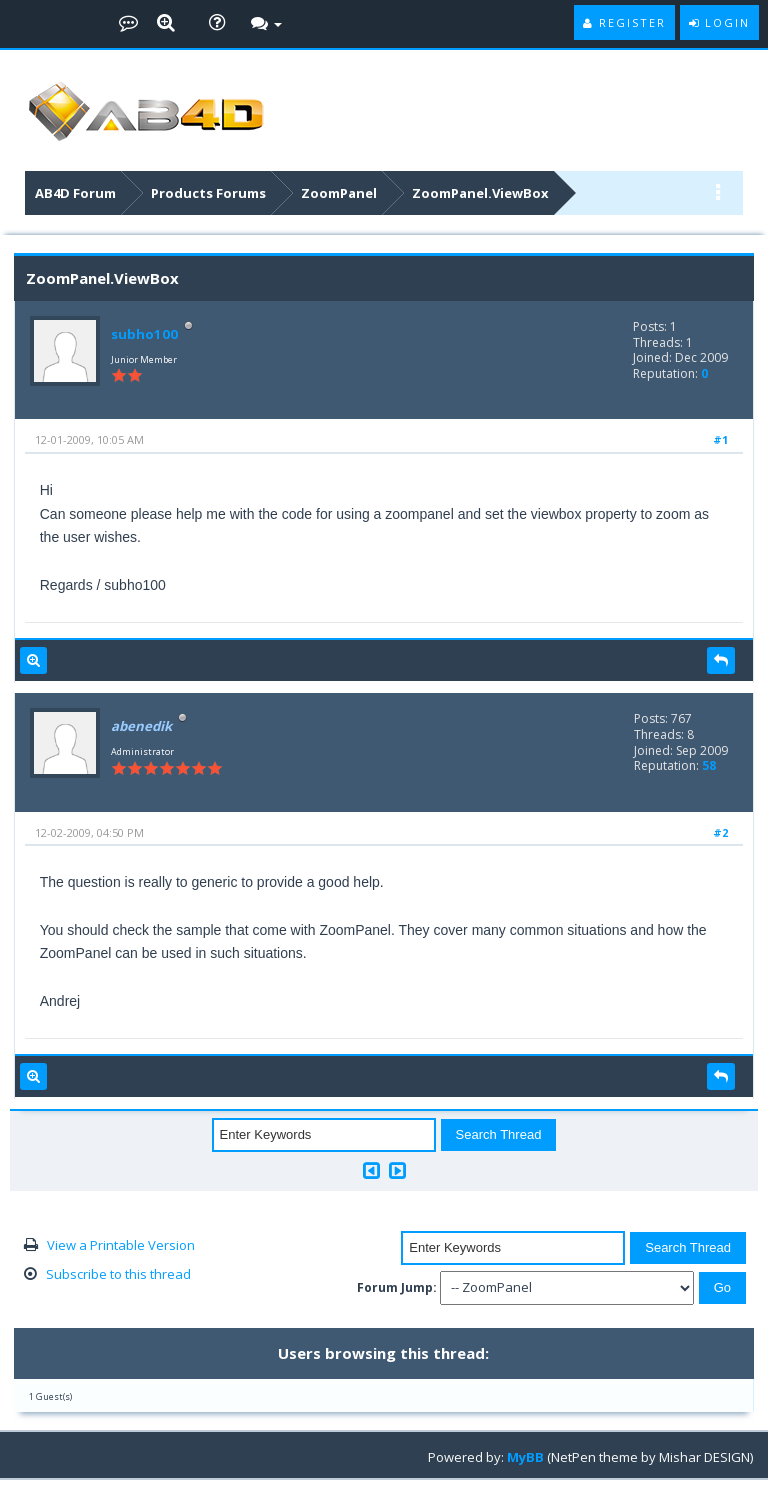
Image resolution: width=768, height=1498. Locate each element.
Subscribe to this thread (118, 1274)
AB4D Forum (75, 193)
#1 (720, 439)
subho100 (143, 334)
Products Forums (208, 193)
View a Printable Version (121, 1245)
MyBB (525, 1457)
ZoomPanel (339, 193)
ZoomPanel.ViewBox (480, 193)
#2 (720, 832)
